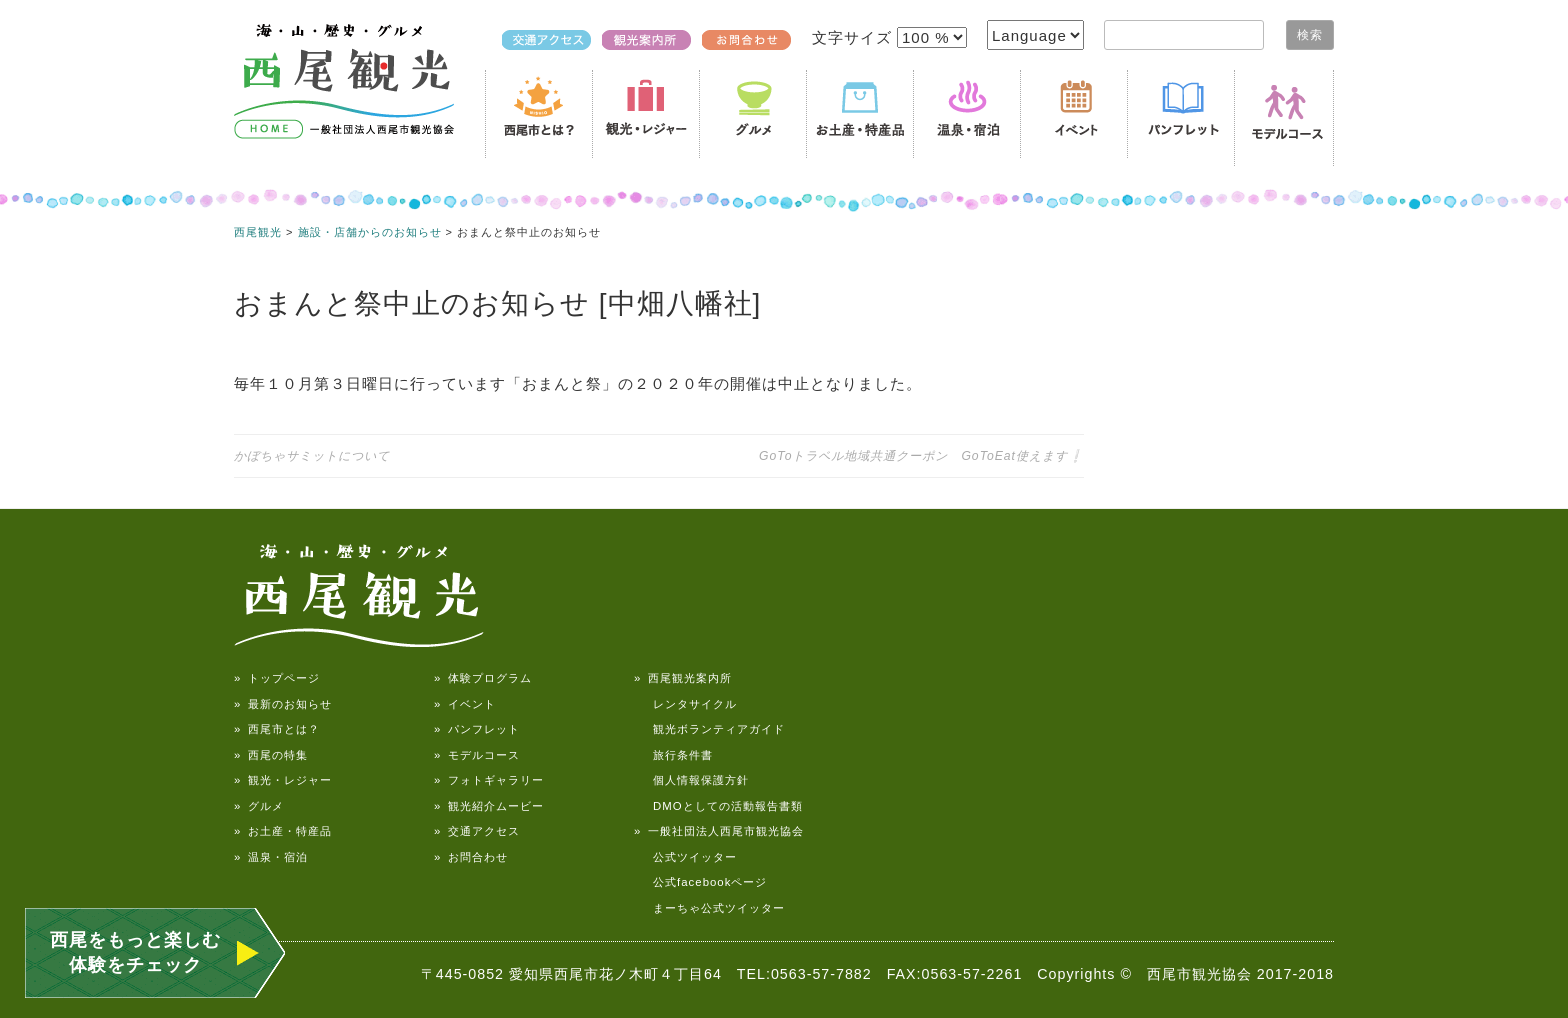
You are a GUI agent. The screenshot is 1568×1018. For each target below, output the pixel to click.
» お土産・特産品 (283, 831)
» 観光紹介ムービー (489, 806)
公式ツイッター (685, 857)
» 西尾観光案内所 (683, 678)
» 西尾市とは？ (277, 729)
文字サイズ (854, 37)
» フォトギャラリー (489, 780)
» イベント (465, 704)
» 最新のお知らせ (283, 704)
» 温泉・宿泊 (271, 857)
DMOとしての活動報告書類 (718, 806)
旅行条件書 (673, 755)
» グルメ (259, 806)
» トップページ (277, 678)
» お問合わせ (471, 857)
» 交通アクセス (477, 831)
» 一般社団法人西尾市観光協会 (719, 831)
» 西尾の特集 (271, 755)
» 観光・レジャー (283, 780)
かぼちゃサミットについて (312, 456)
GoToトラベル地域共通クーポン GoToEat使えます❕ (921, 456)
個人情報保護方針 (691, 780)
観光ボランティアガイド (709, 729)
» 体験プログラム (483, 678)
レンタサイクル (685, 704)
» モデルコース (477, 755)
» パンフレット (477, 729)
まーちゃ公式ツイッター (709, 908)
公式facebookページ (700, 882)
